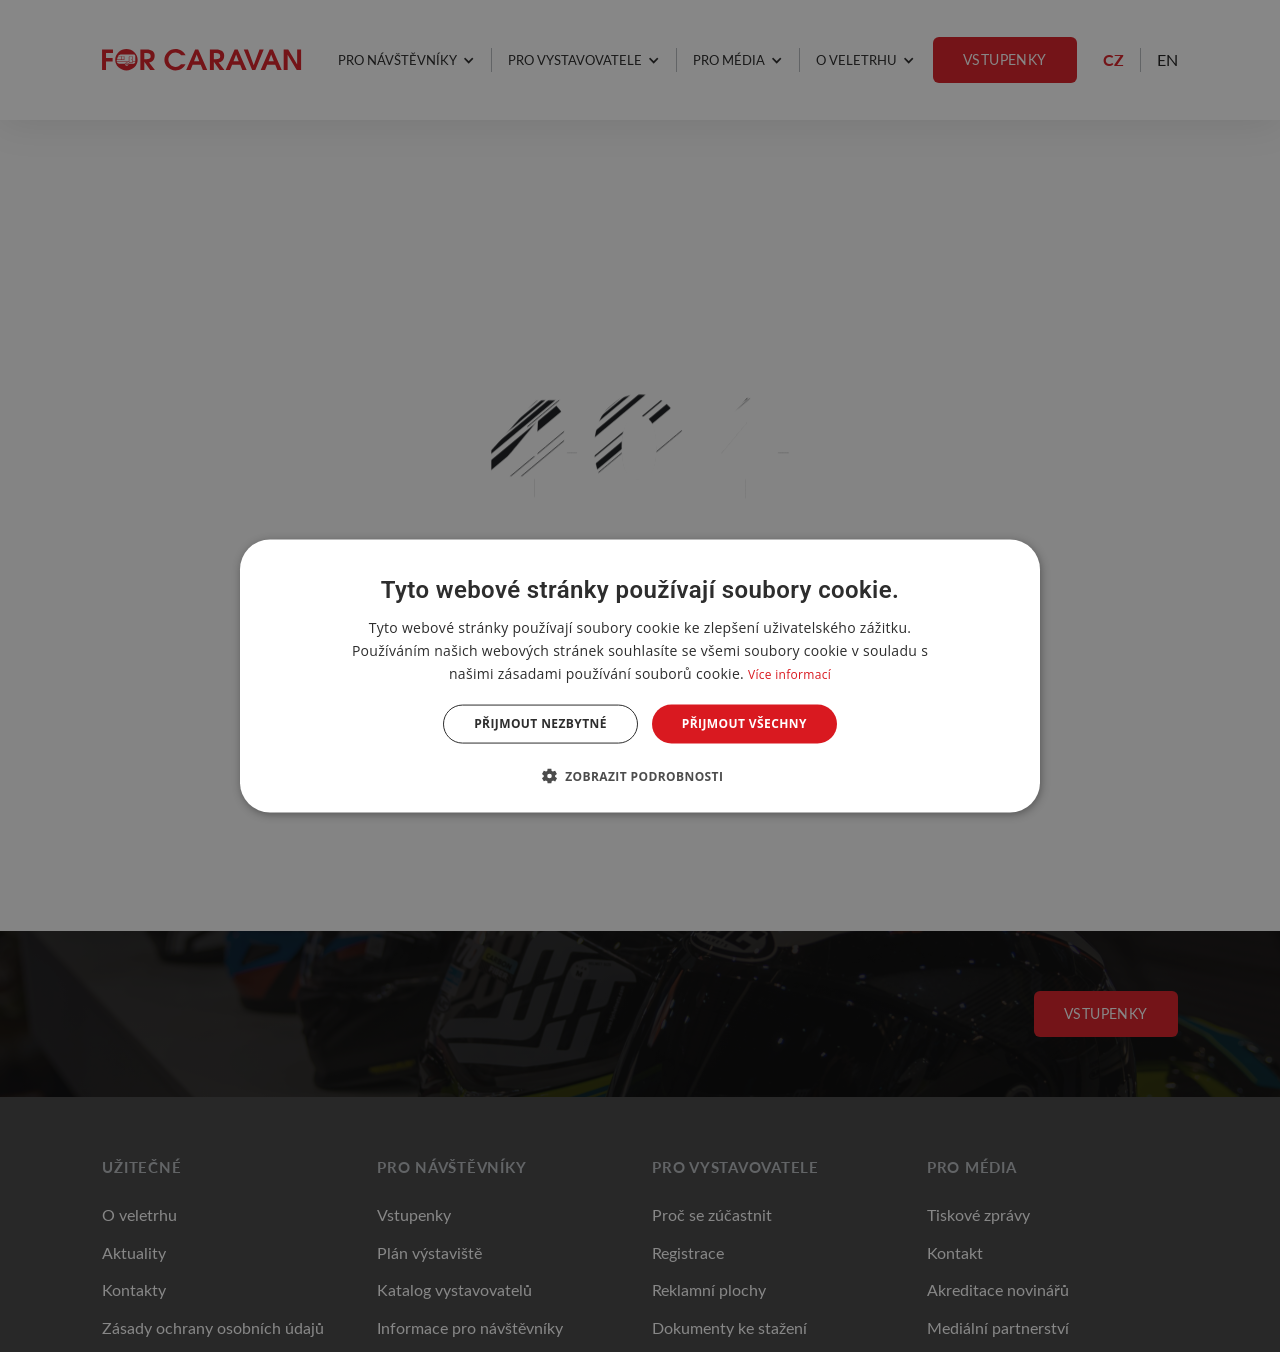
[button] (640, 775)
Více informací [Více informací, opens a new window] (789, 674)
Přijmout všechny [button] (744, 723)
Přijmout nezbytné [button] (540, 723)
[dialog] (640, 676)
